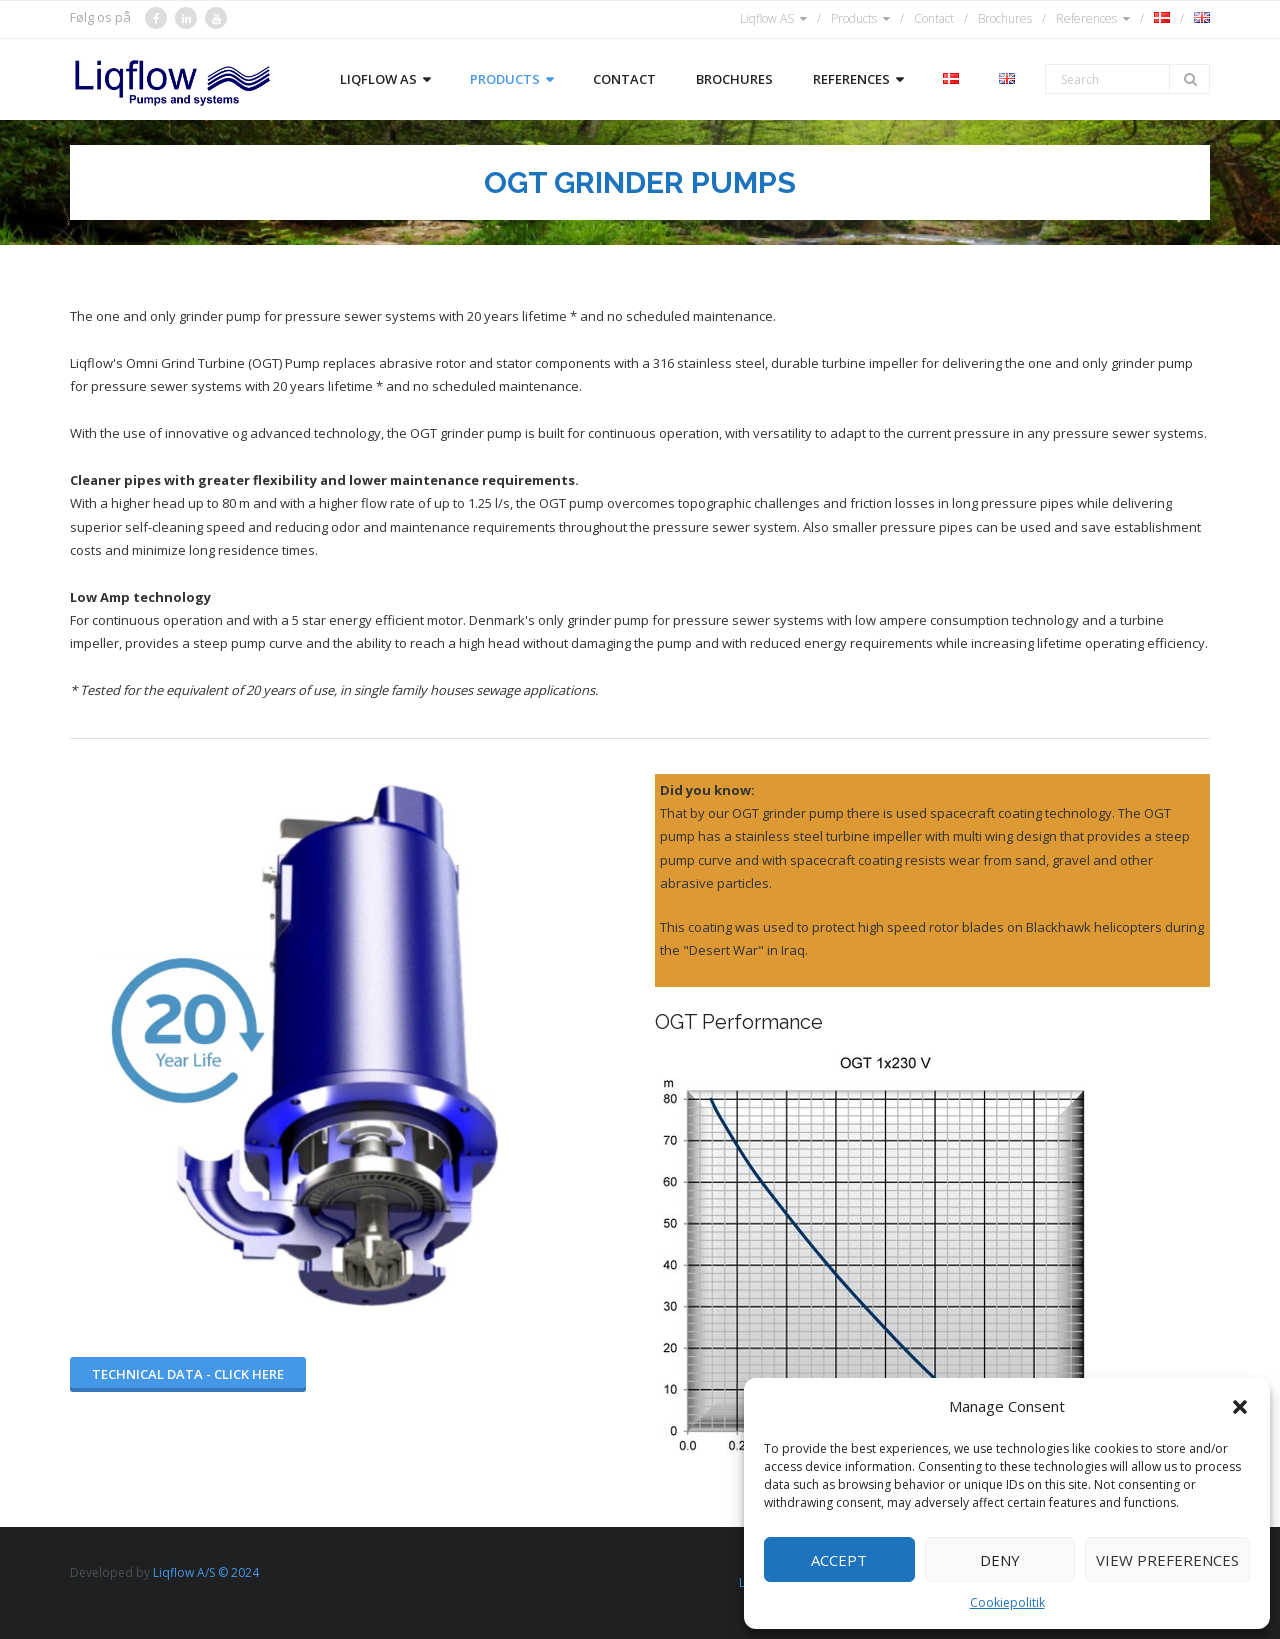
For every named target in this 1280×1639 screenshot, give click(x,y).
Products (854, 18)
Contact (934, 18)
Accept (839, 1560)
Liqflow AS (767, 18)
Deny (1000, 1560)
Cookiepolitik (1007, 1602)
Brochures (1005, 18)
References (1086, 18)
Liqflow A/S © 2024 (206, 1572)
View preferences (1167, 1560)
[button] (1240, 1407)
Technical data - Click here (188, 1374)
